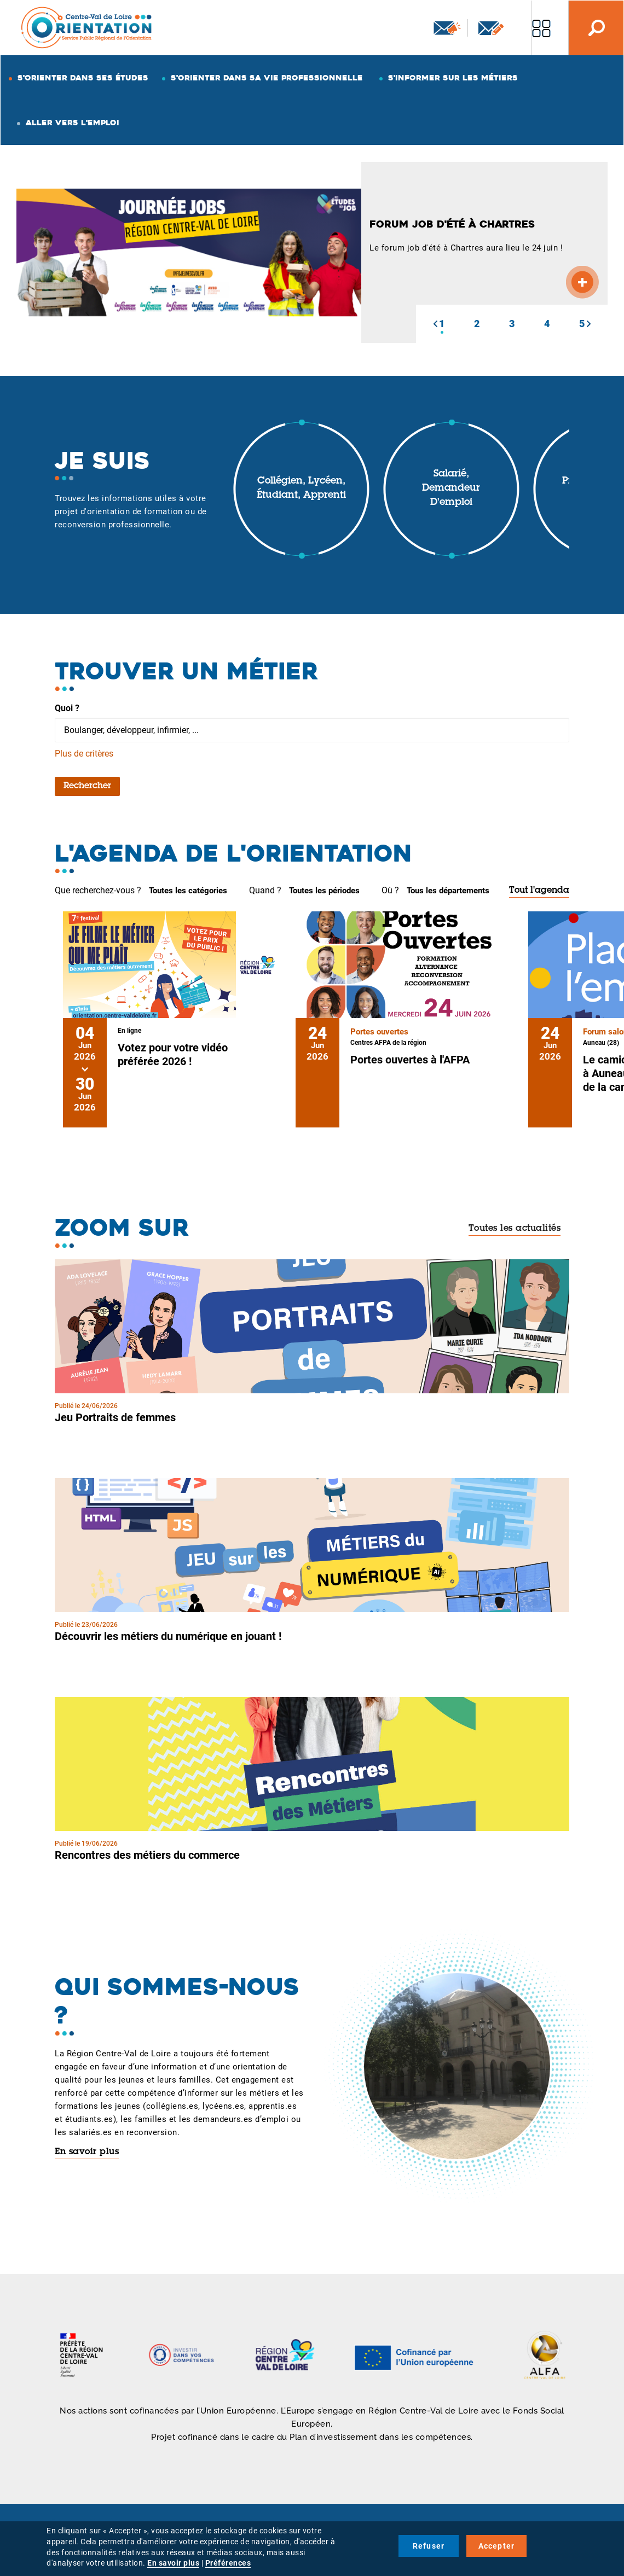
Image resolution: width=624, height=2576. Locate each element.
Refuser (428, 2546)
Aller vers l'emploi (72, 122)
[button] (435, 324)
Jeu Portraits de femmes (115, 1417)
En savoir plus (87, 2152)
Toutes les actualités (515, 1228)
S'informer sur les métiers (453, 78)
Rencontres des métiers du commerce (147, 1855)
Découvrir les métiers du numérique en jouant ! (168, 1636)
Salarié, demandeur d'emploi (451, 488)
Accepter (496, 2546)
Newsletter (447, 28)
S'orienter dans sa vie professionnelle (267, 78)
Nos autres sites (541, 28)
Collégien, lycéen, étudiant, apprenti (301, 488)
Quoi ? (67, 708)
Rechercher (87, 786)
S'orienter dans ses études (83, 78)
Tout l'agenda (539, 890)
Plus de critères (84, 753)
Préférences (228, 2562)
